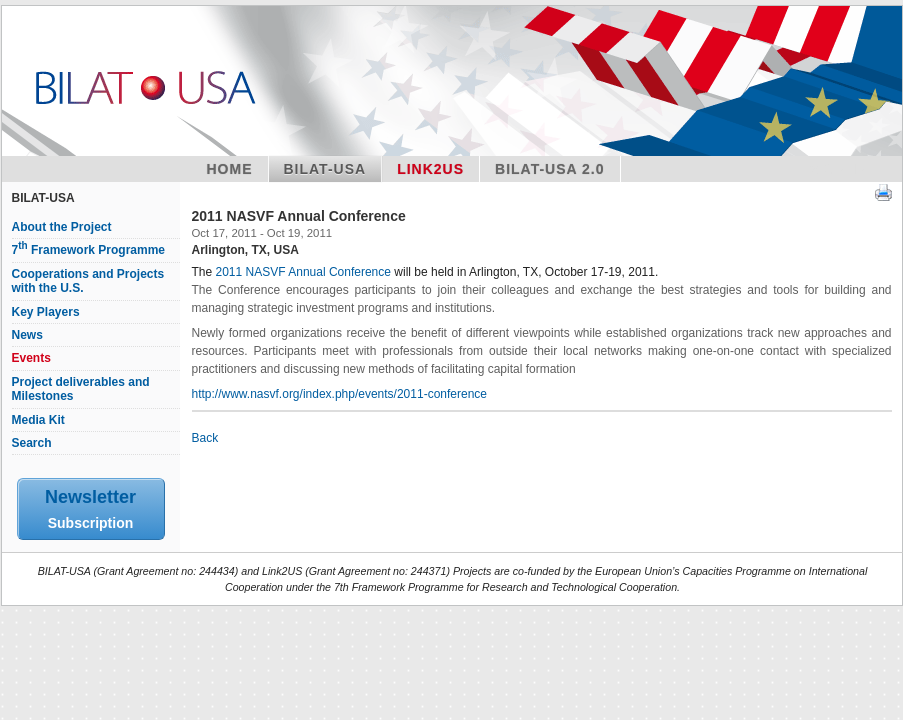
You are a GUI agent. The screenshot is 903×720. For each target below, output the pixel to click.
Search (32, 443)
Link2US (430, 169)
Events (31, 358)
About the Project (62, 227)
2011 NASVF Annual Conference (303, 272)
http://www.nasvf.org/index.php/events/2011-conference (340, 394)
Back (205, 438)
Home (230, 169)
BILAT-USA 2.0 (549, 169)
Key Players (46, 312)
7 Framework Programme (89, 250)
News (27, 335)
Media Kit (38, 420)
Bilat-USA (325, 169)
